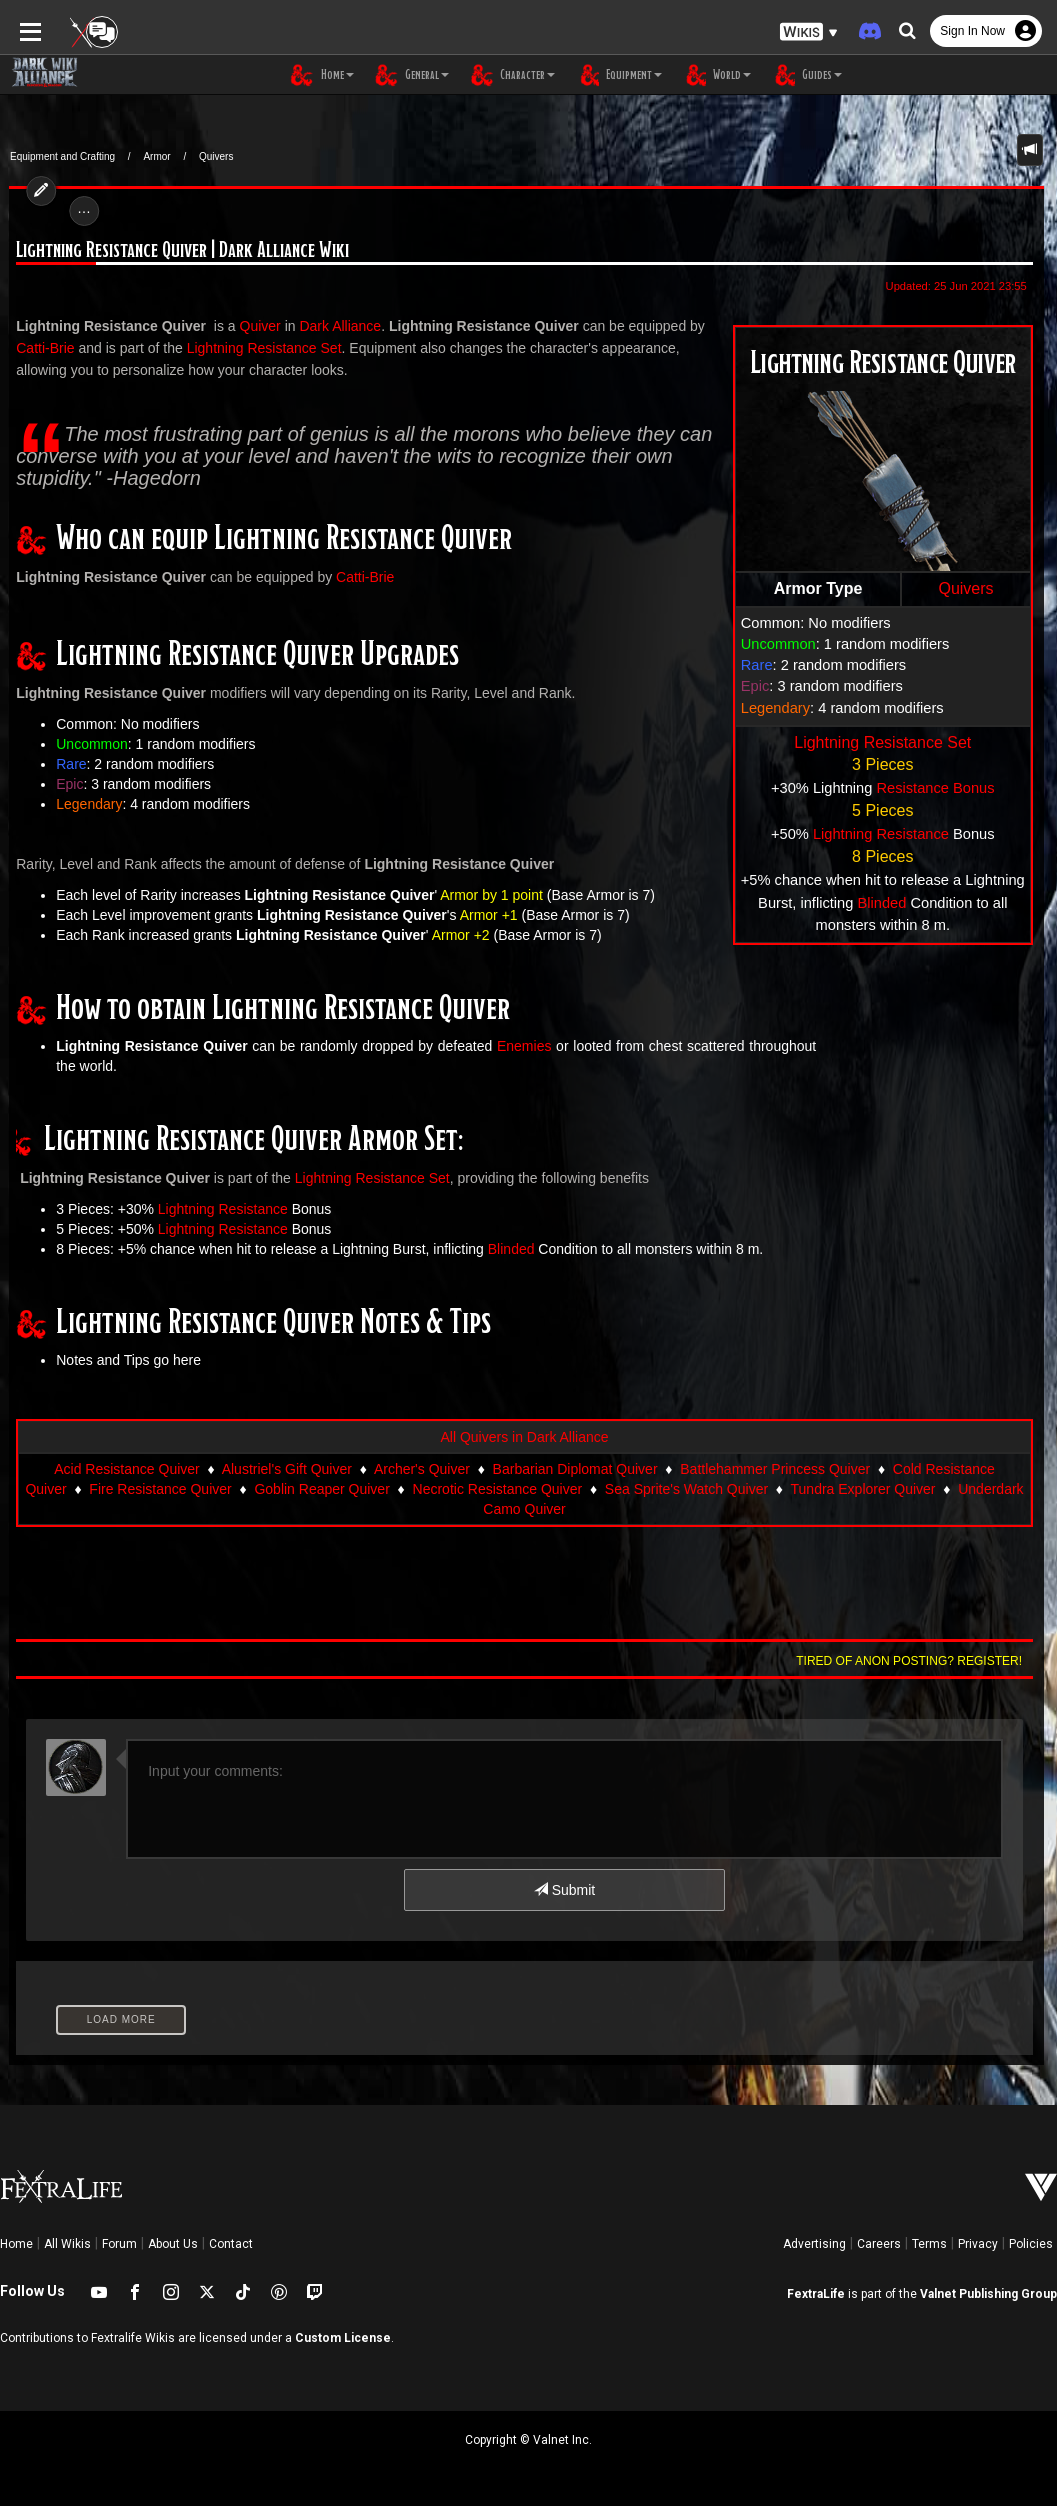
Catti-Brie (356, 577)
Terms (929, 2244)
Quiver (251, 326)
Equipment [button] (618, 75)
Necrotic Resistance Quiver (498, 1489)
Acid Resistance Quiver (127, 1469)
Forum (119, 2244)
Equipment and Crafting (62, 156)
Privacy (978, 2244)
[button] (809, 30)
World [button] (716, 75)
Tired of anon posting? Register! (918, 1661)
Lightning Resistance (890, 834)
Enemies (515, 1046)
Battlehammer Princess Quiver (775, 1469)
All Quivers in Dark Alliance (524, 1437)
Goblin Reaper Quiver (321, 1489)
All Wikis (67, 2244)
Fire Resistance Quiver (160, 1489)
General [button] (411, 75)
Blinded (890, 903)
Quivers (216, 156)
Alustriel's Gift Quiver (287, 1469)
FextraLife (816, 2294)
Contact (231, 2244)
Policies (1031, 2244)
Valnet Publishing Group (988, 2294)
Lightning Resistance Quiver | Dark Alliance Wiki (174, 250)
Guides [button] (806, 75)
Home (16, 2244)
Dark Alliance (332, 326)
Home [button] (322, 75)
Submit (564, 1890)
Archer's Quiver (422, 1469)
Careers (879, 2244)
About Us (173, 2244)
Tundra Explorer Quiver (863, 1489)
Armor (156, 156)
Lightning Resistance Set (891, 742)
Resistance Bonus (942, 788)
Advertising (814, 2244)
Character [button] (512, 75)
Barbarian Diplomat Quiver (575, 1469)
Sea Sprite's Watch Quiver (686, 1489)
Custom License (343, 2338)
